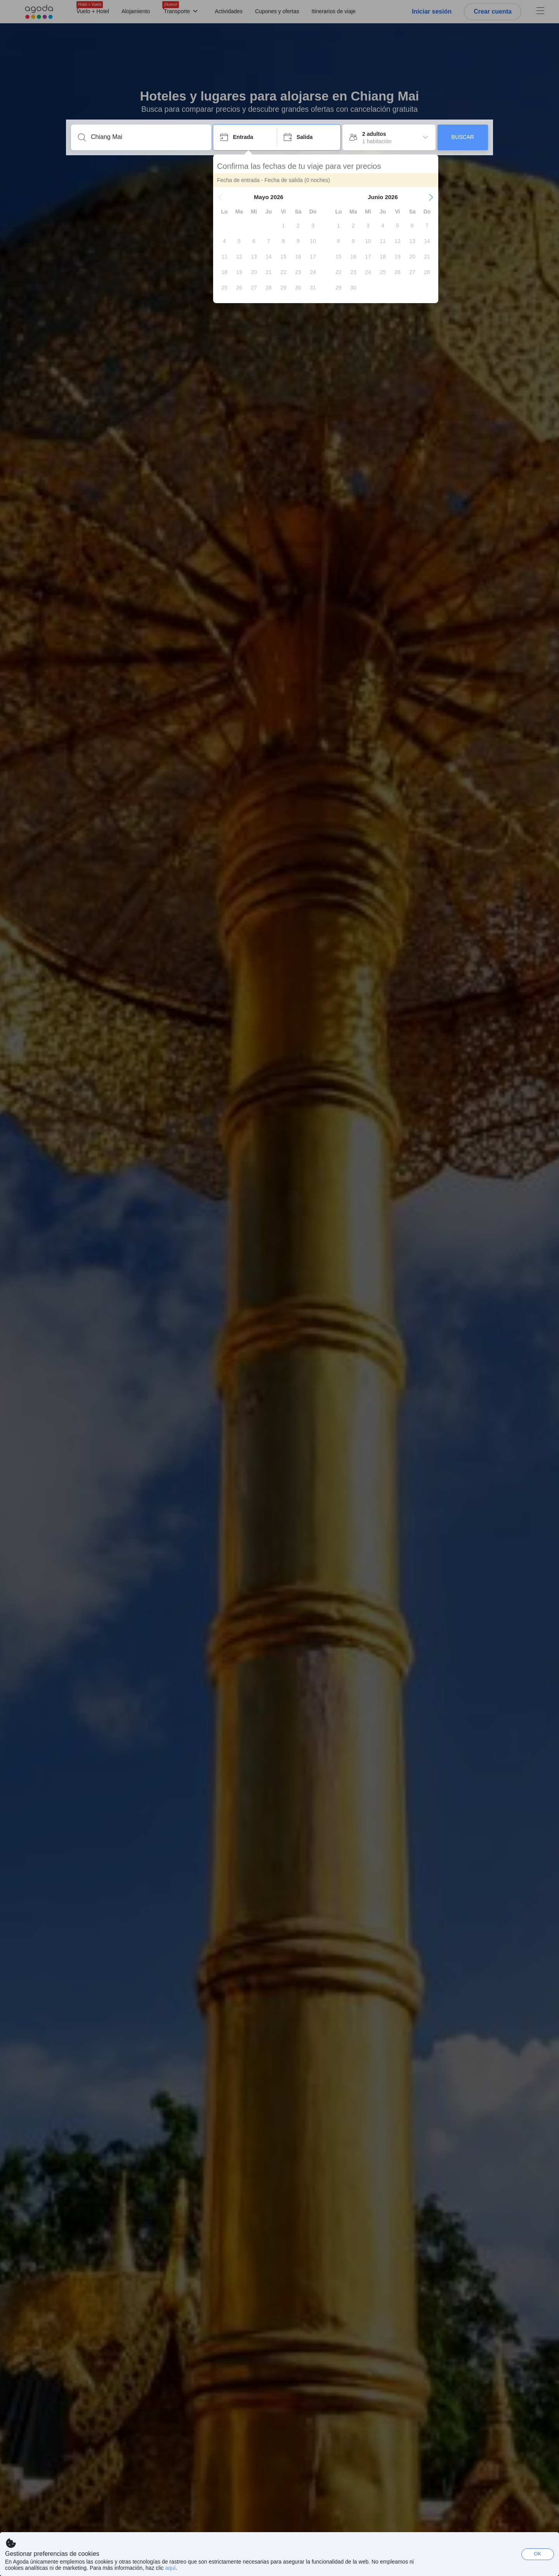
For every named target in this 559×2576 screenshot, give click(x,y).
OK (538, 2554)
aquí (170, 2568)
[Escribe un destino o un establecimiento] (147, 137)
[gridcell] (283, 225)
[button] (220, 197)
